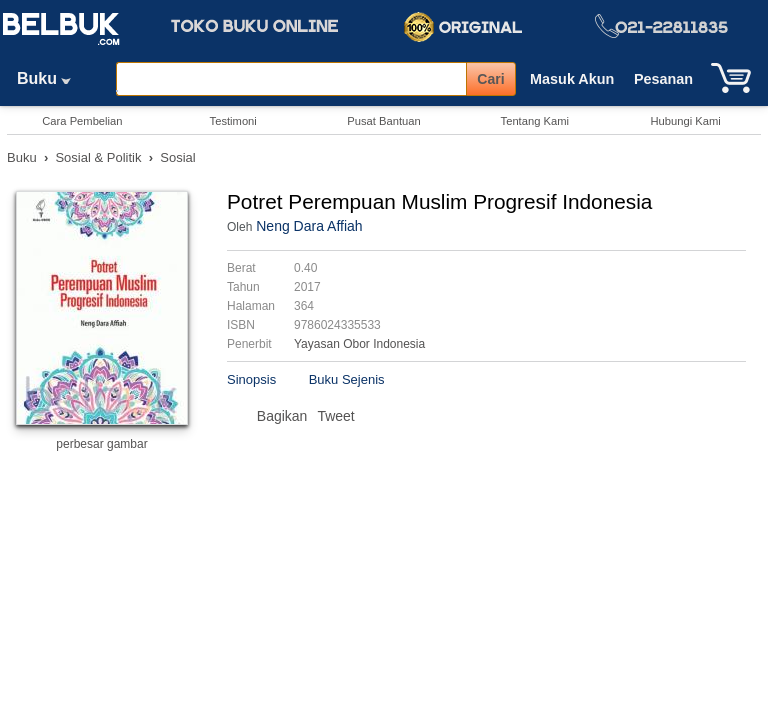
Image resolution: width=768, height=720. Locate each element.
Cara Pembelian (82, 121)
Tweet (335, 416)
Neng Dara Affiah (309, 226)
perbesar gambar (101, 444)
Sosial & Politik (98, 157)
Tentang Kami (535, 121)
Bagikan (282, 416)
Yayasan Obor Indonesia (359, 344)
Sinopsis (251, 379)
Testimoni (233, 121)
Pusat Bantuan (383, 121)
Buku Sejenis (347, 379)
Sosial (177, 157)
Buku (51, 78)
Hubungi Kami (685, 121)
